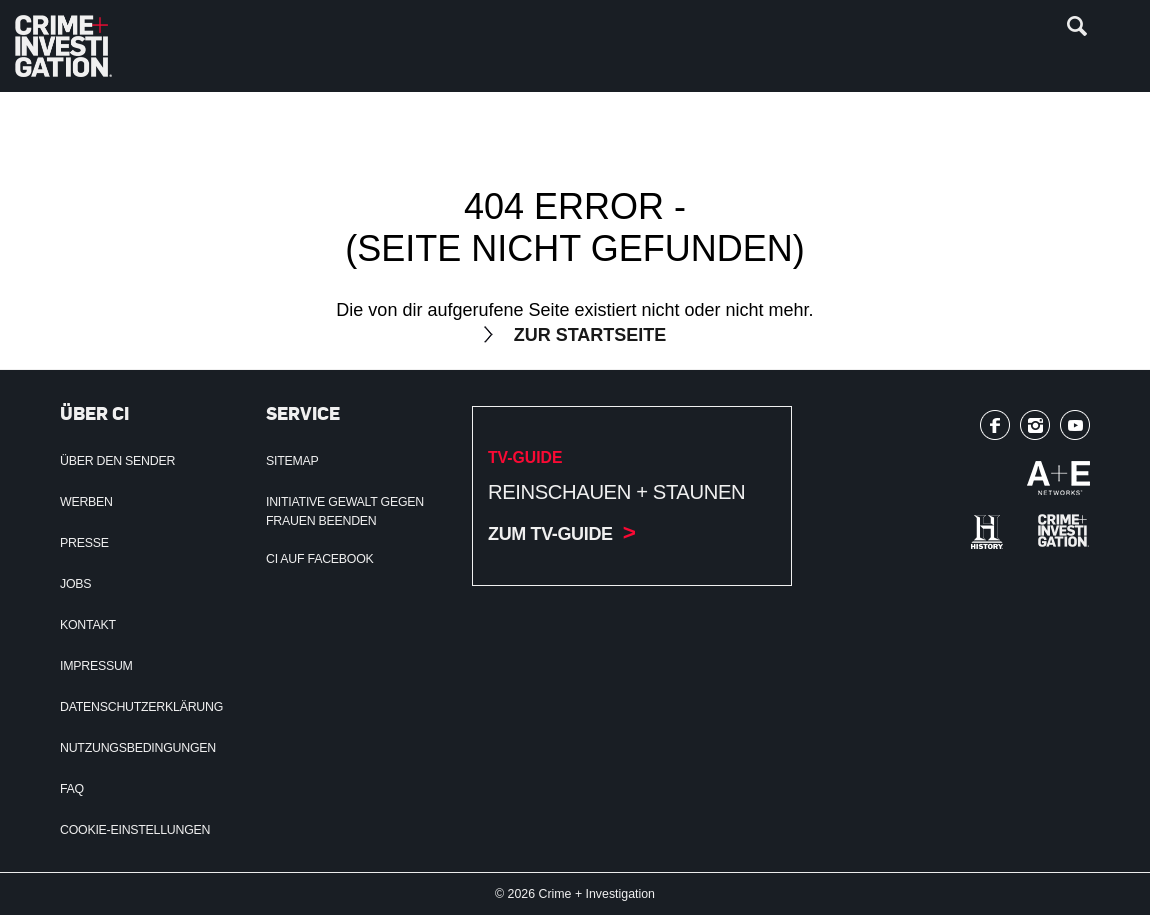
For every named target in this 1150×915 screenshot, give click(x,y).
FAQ (72, 789)
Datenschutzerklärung (141, 707)
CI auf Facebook (320, 559)
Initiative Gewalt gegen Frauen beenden (345, 511)
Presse (84, 543)
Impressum (96, 666)
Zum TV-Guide (550, 534)
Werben (86, 502)
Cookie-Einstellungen (135, 830)
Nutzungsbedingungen (138, 748)
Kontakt (88, 625)
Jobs (75, 584)
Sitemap (292, 461)
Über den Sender (117, 461)
